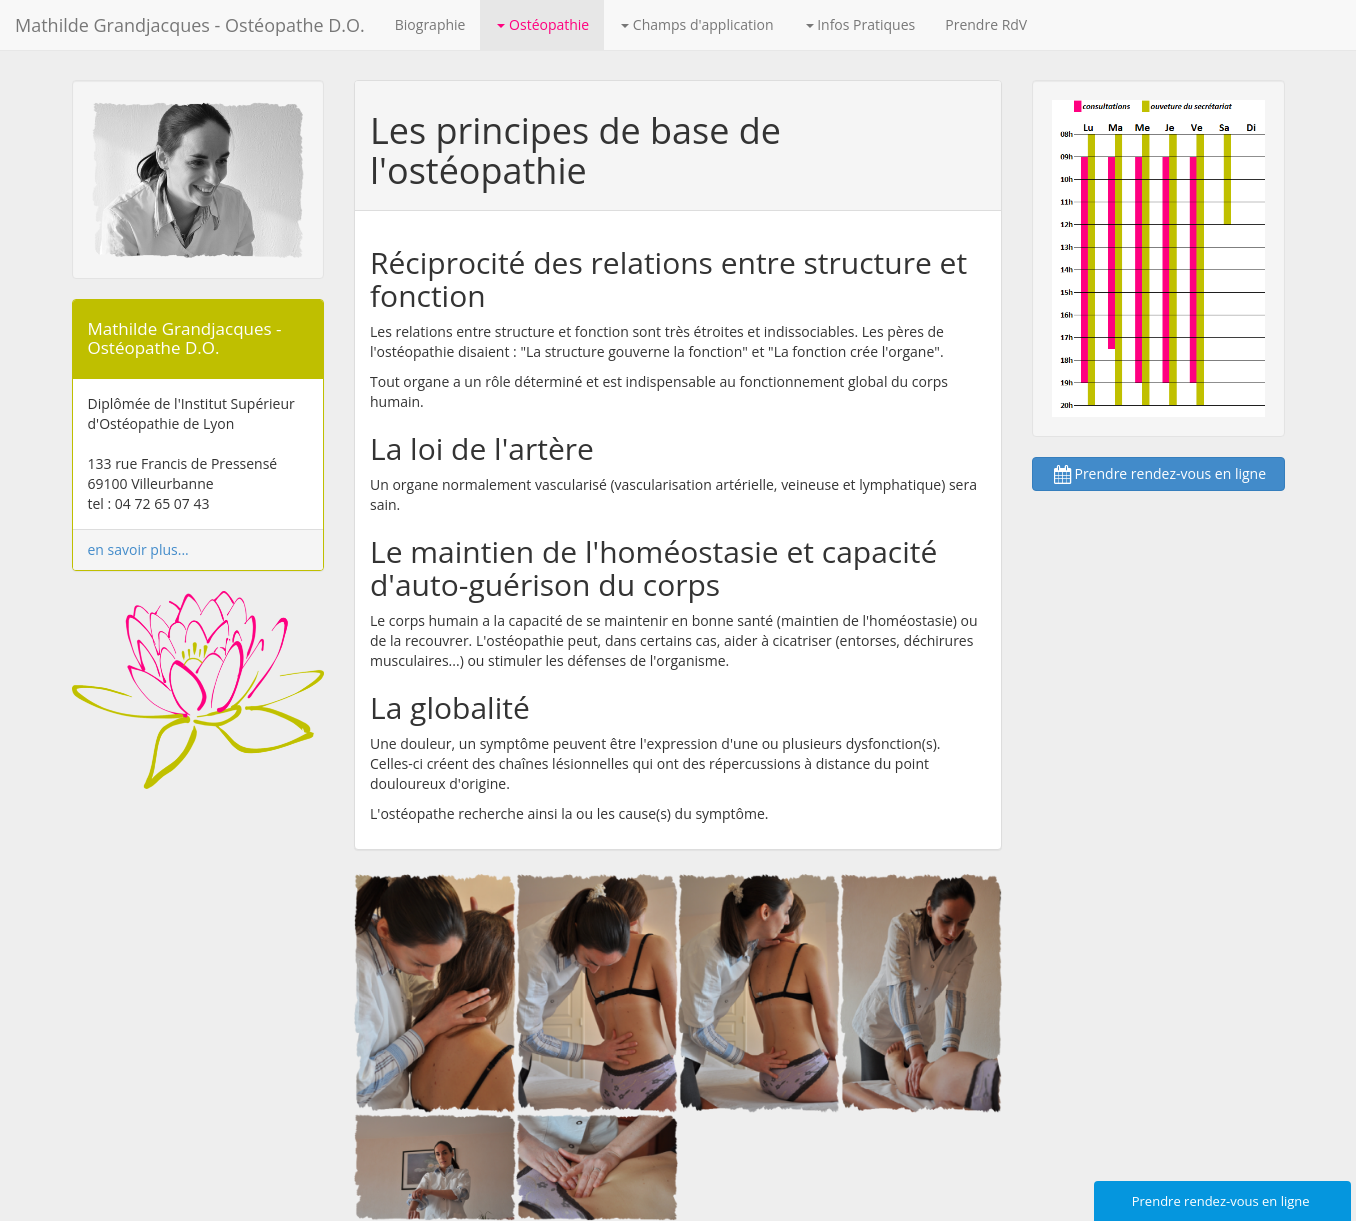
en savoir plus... (138, 549)
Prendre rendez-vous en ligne (1158, 473)
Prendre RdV (986, 24)
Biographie (430, 24)
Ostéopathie (543, 24)
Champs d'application (697, 24)
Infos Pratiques (861, 24)
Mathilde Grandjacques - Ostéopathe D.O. (190, 25)
